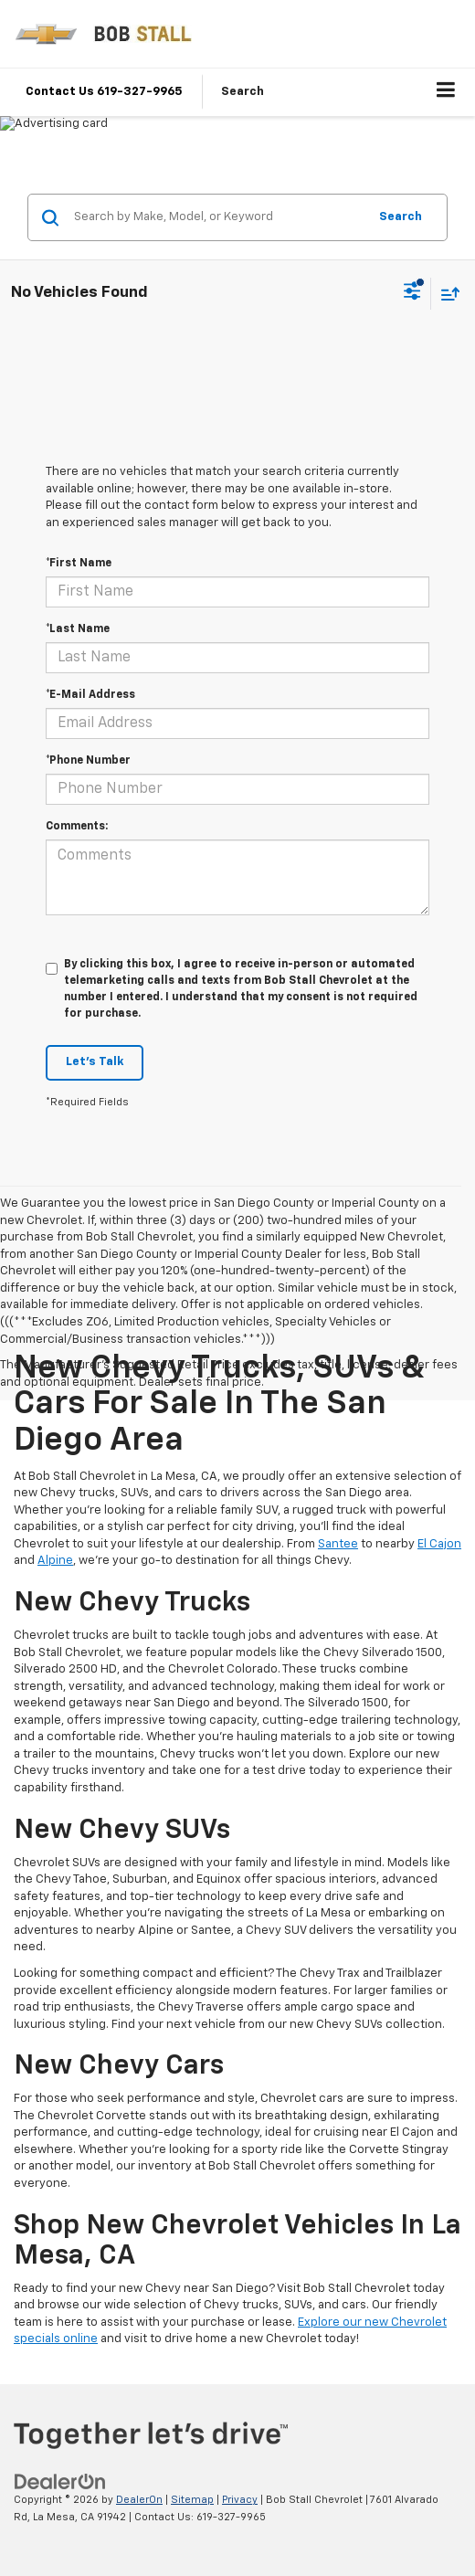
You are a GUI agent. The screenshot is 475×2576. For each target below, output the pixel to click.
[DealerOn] (60, 2482)
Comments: (77, 826)
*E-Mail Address (90, 695)
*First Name (78, 563)
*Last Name (78, 629)
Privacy (240, 2500)
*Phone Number (88, 760)
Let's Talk (94, 1062)
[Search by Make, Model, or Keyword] (218, 217)
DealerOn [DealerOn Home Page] (139, 2500)
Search (400, 217)
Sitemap (192, 2500)
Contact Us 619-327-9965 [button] (104, 92)
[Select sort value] (445, 294)
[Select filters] (412, 293)
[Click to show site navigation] (446, 92)
